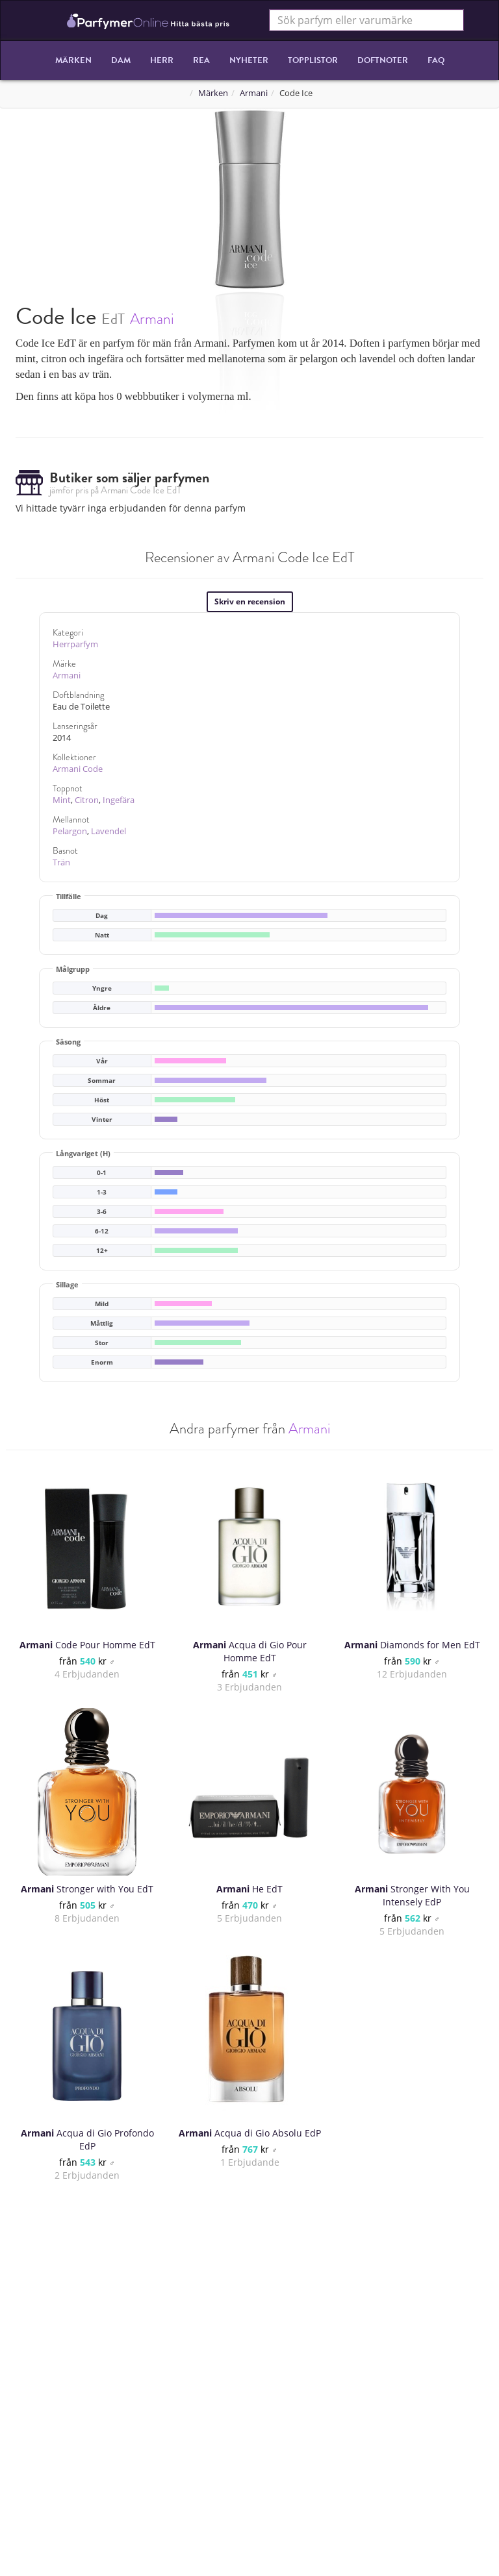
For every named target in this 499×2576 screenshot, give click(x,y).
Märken (73, 60)
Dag (102, 915)
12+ (102, 1250)
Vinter (102, 1119)
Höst (101, 1100)
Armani (254, 93)
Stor (102, 1343)
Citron (87, 800)
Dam (121, 60)
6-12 (102, 1231)
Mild (102, 1304)
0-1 (102, 1173)
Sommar (102, 1080)
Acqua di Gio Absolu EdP (250, 2133)
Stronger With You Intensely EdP (412, 1895)
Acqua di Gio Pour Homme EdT (250, 1651)
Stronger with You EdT (87, 1889)
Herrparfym (75, 644)
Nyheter (248, 60)
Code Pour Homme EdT (87, 1645)
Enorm (102, 1362)
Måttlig (101, 1323)
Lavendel (108, 831)
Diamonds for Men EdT (412, 1645)
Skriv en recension (249, 601)
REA (201, 60)
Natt (102, 935)
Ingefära (118, 800)
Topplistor (313, 60)
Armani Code (78, 768)
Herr (161, 60)
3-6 (102, 1212)
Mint (62, 800)
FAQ (436, 60)
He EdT (249, 1889)
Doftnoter (382, 60)
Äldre (101, 1008)
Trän (61, 862)
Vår (102, 1061)
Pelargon (70, 831)
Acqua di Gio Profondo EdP (87, 2139)
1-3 (102, 1192)
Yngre (102, 988)
